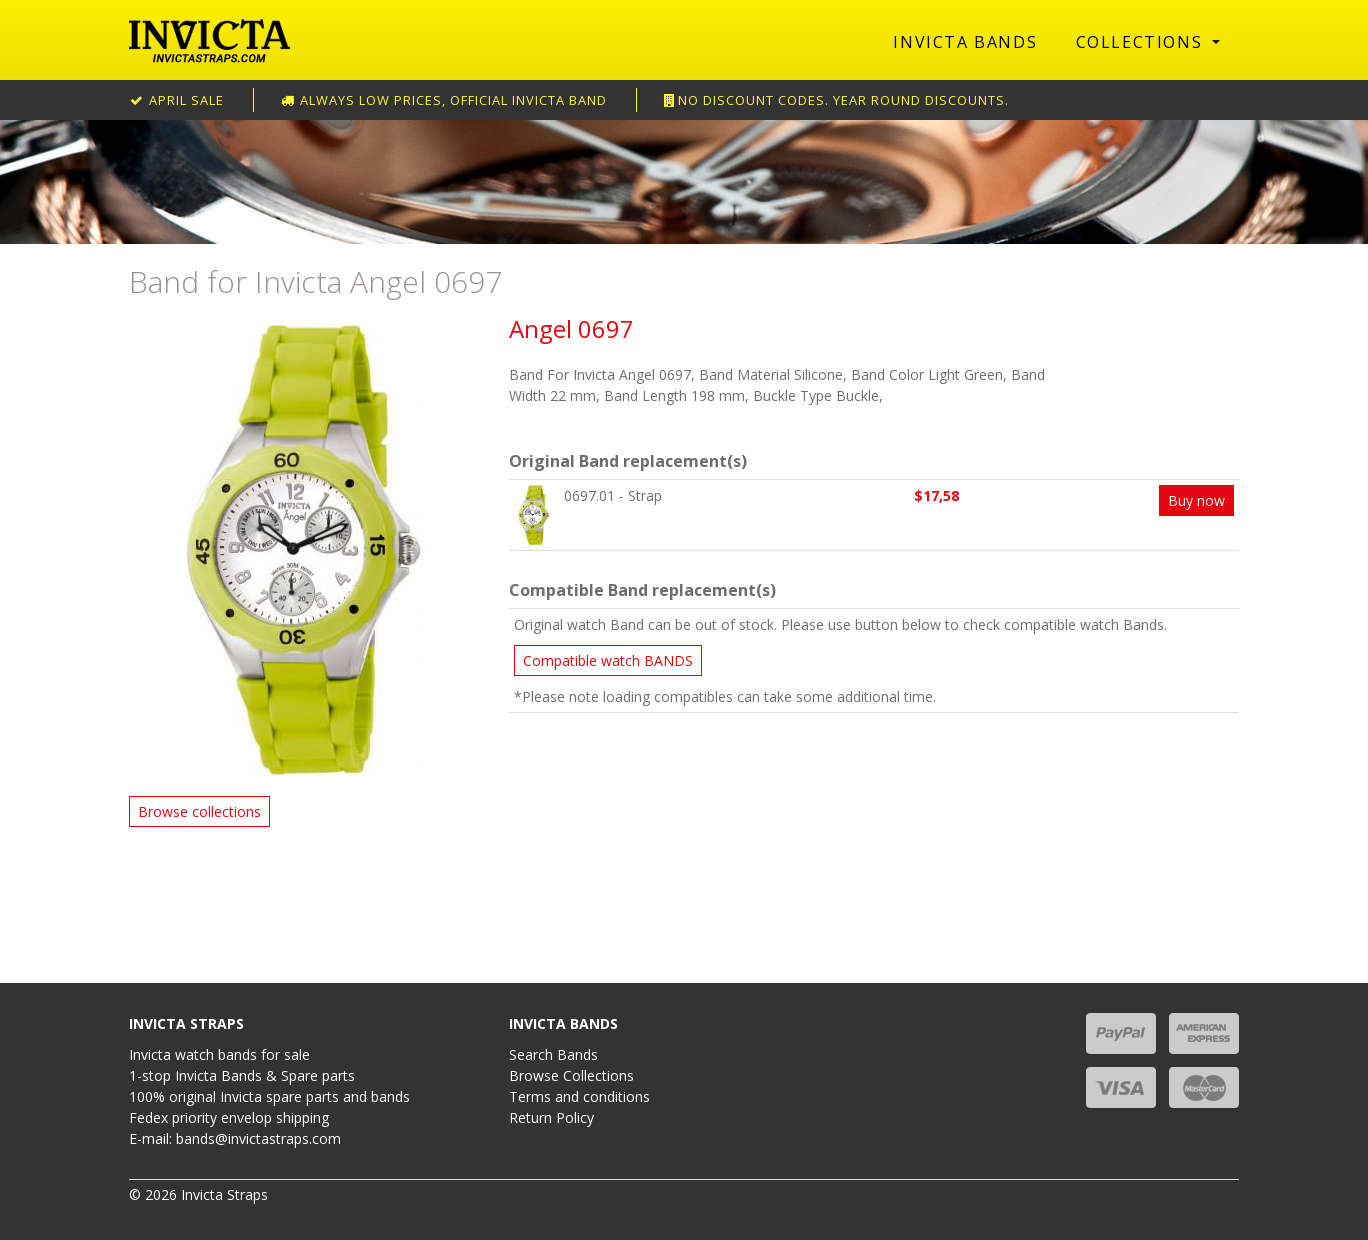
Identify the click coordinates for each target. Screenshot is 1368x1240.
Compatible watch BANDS (608, 660)
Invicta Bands (965, 42)
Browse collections (199, 811)
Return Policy (551, 1117)
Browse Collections (571, 1075)
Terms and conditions (579, 1096)
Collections (1142, 42)
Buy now (1196, 500)
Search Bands (553, 1054)
